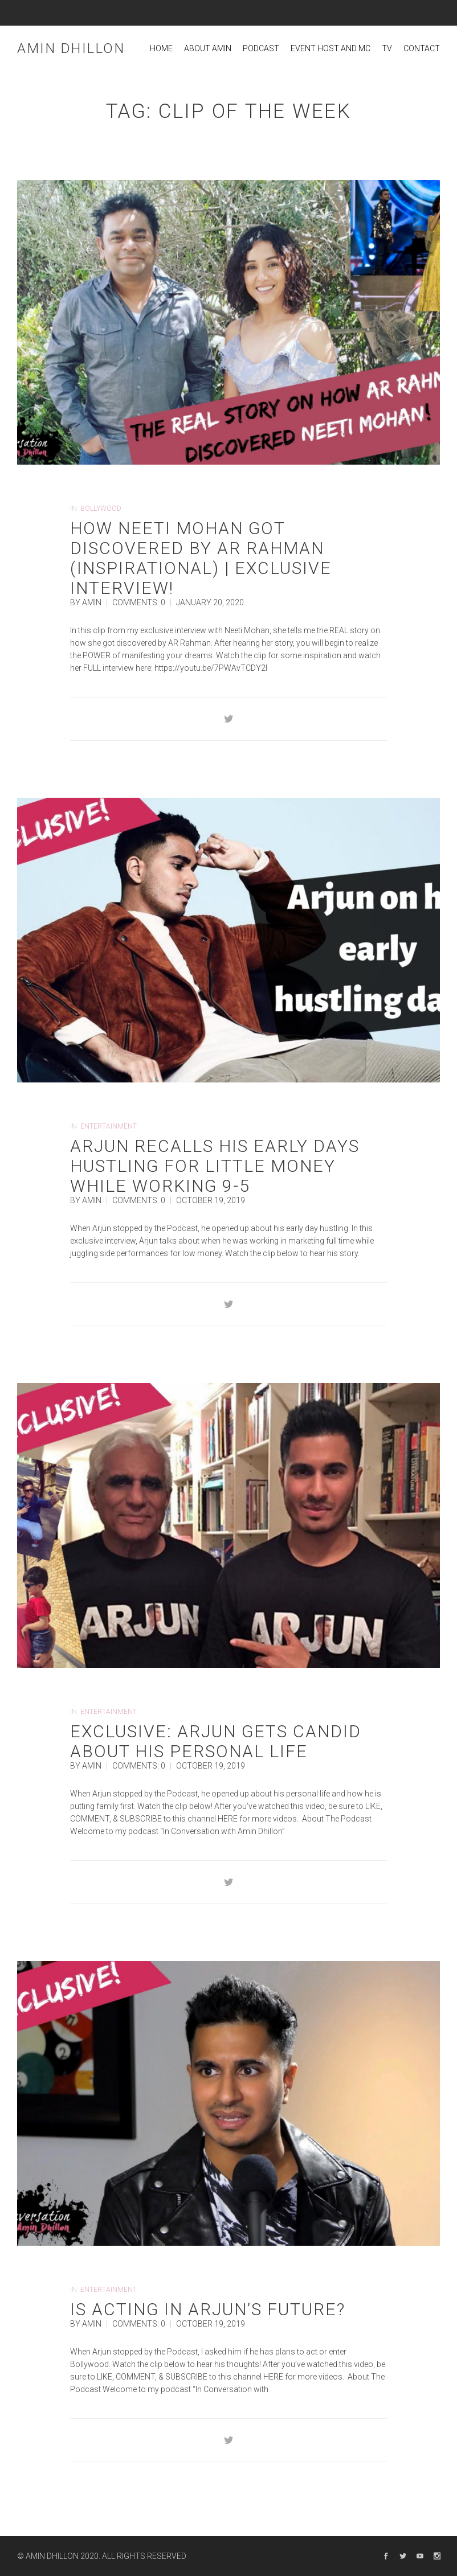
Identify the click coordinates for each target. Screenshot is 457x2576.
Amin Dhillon (71, 48)
